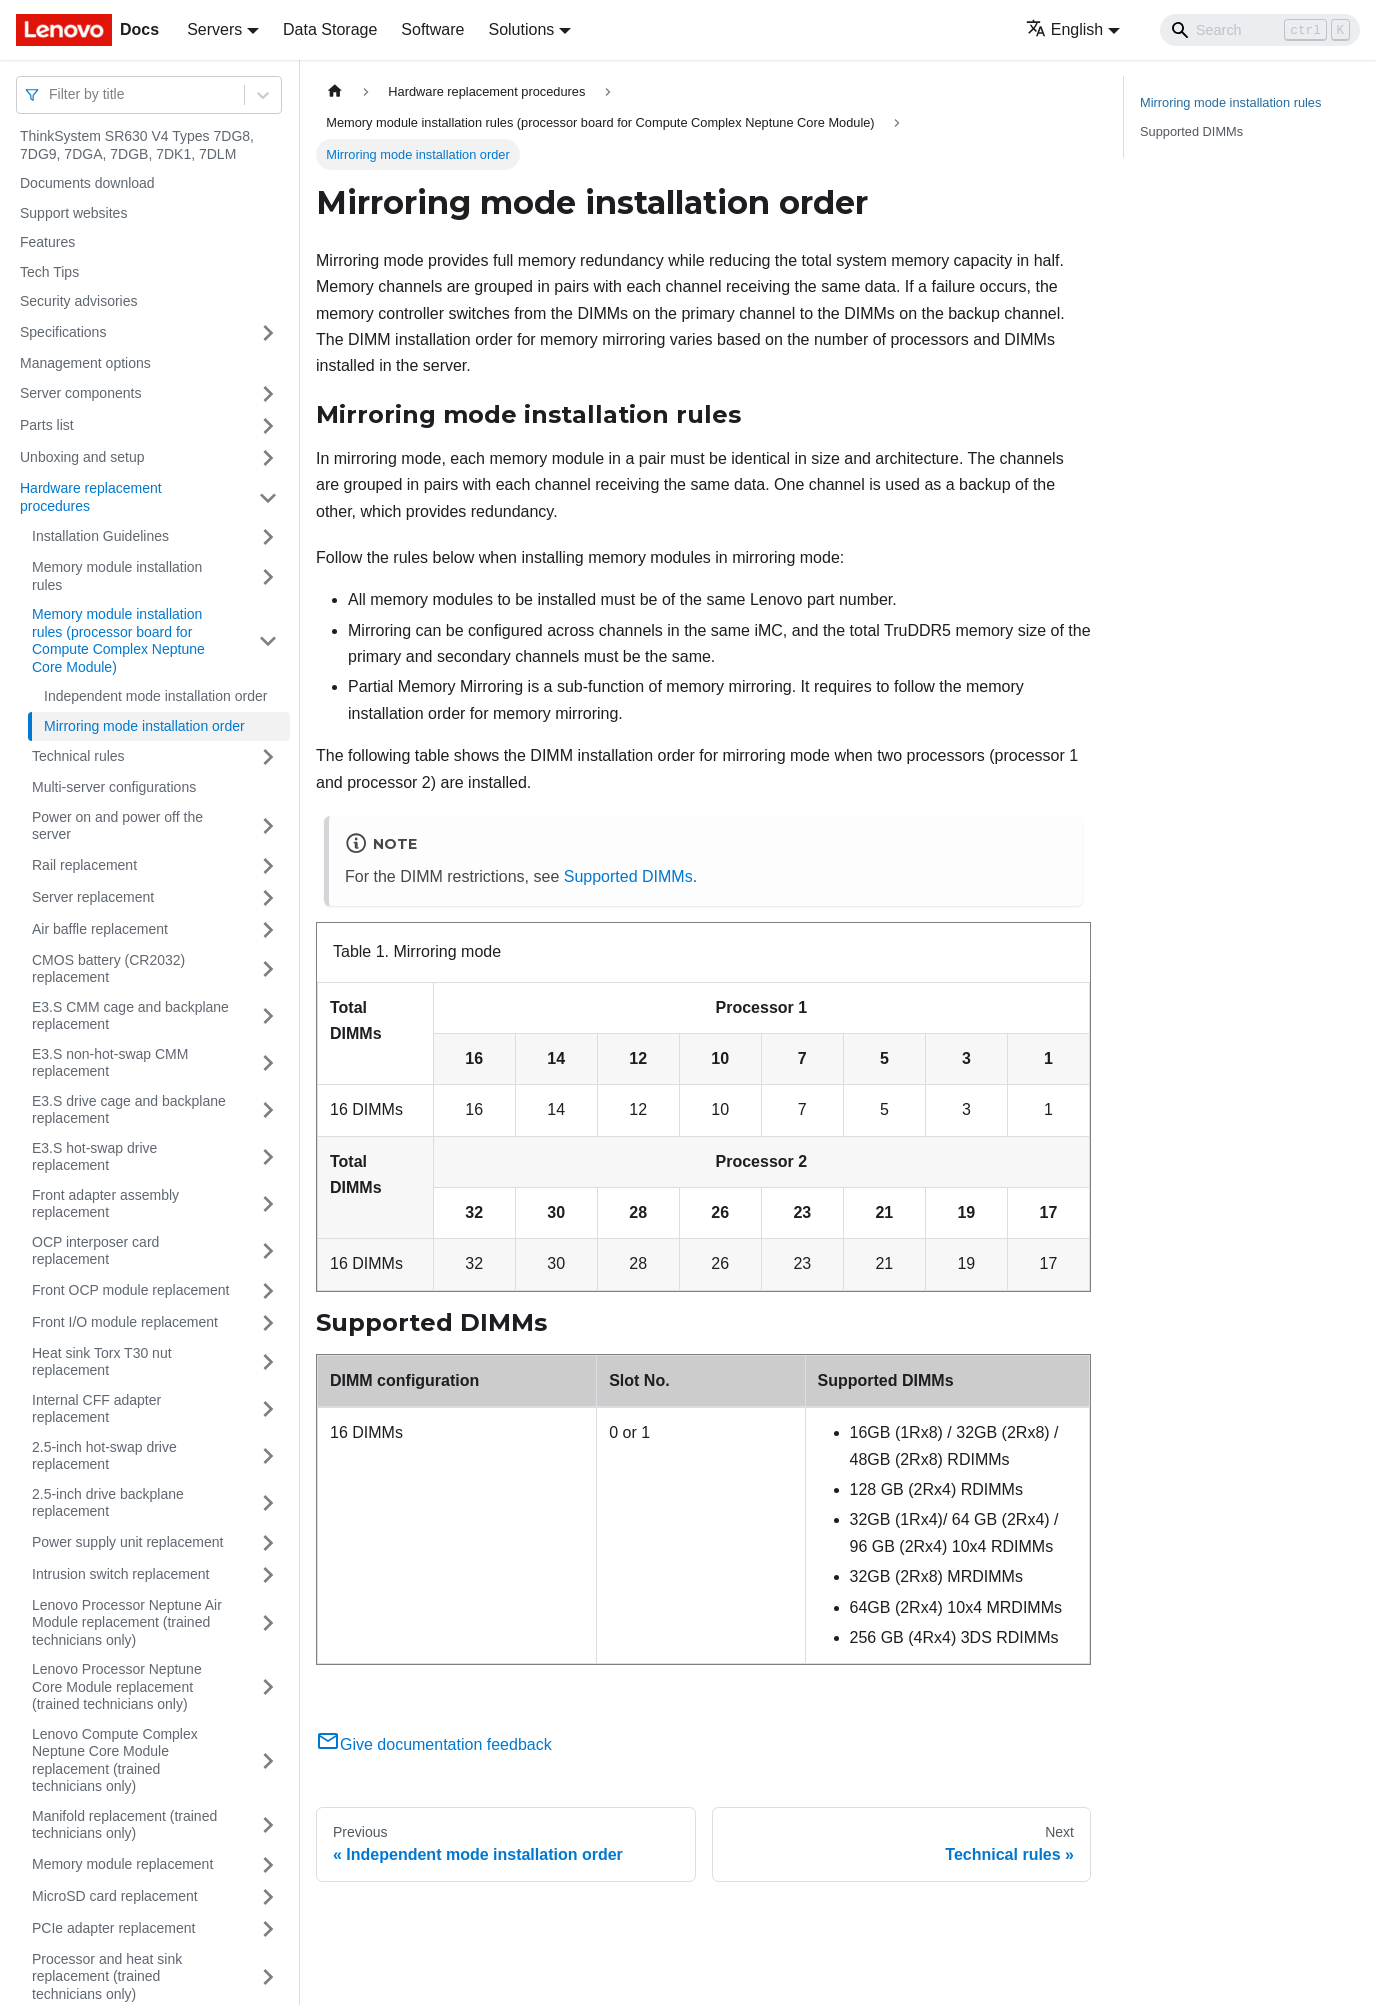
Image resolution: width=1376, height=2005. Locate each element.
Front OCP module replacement (130, 1290)
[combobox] (51, 94)
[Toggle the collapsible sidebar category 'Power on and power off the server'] (268, 826)
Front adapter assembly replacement (105, 1204)
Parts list (47, 425)
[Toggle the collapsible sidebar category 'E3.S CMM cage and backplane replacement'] (268, 1016)
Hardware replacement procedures (91, 497)
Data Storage (330, 29)
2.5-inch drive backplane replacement (108, 1503)
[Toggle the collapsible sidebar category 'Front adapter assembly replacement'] (268, 1204)
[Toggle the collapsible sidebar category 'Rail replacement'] (268, 866)
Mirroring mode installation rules (1230, 102)
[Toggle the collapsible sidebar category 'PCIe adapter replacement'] (268, 1929)
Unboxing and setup (82, 457)
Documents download (87, 183)
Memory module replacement (122, 1864)
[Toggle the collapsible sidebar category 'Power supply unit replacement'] (268, 1543)
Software (432, 29)
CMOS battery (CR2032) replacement (108, 969)
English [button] (1064, 29)
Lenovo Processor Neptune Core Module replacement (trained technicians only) (117, 1686)
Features (47, 242)
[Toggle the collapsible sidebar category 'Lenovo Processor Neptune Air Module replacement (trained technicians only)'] (268, 1623)
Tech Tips (49, 272)
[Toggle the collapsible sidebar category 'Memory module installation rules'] (268, 576)
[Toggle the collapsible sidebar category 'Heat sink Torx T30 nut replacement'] (268, 1362)
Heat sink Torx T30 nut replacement (102, 1362)
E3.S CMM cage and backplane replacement (130, 1016)
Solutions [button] (521, 29)
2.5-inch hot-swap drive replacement (104, 1456)
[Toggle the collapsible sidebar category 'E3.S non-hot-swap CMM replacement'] (268, 1063)
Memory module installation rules (117, 576)
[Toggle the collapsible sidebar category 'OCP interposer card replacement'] (268, 1251)
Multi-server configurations (114, 787)
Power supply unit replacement (127, 1542)
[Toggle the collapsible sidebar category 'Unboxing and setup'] (268, 458)
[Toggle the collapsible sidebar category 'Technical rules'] (268, 757)
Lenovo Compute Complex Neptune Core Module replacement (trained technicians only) (115, 1760)
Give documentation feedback (434, 1744)
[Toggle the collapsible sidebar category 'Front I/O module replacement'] (268, 1323)
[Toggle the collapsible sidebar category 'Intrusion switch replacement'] (268, 1575)
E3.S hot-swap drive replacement (94, 1157)
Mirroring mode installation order (144, 726)
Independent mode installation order (155, 696)
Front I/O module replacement (125, 1322)
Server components (80, 393)
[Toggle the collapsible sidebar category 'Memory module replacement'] (268, 1865)
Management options (85, 363)
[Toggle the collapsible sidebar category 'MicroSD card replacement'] (268, 1897)
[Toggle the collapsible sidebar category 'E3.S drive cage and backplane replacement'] (268, 1110)
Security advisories (79, 301)
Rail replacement (84, 865)
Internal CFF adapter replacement (96, 1409)
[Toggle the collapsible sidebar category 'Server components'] (268, 394)
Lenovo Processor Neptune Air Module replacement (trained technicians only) (127, 1622)
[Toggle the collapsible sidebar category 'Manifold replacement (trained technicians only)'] (268, 1825)
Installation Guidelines (100, 536)
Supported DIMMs (628, 876)
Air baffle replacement (100, 929)
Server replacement (93, 897)
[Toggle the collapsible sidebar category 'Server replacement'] (268, 898)
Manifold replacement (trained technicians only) (124, 1825)
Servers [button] (214, 29)
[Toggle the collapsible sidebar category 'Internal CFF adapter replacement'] (268, 1409)
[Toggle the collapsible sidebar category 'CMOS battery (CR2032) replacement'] (268, 969)
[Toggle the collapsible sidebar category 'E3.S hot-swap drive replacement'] (268, 1157)
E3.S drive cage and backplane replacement (129, 1110)
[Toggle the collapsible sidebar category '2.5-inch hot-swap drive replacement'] (268, 1456)
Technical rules (78, 756)
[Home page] (335, 91)
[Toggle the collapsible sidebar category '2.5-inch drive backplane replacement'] (268, 1503)
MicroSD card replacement (115, 1896)
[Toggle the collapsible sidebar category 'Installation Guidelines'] (268, 537)
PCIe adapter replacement (113, 1928)
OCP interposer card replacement (95, 1251)
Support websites (73, 213)
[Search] (1260, 30)
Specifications (63, 332)
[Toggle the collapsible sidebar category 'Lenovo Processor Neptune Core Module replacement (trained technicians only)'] (268, 1687)
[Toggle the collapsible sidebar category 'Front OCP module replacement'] (268, 1291)
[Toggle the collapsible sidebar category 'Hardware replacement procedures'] (268, 497)
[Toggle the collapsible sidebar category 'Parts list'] (268, 426)
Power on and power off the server (117, 826)
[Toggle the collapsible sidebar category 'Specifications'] (268, 333)
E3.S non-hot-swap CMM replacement (110, 1063)
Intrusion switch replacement (120, 1574)
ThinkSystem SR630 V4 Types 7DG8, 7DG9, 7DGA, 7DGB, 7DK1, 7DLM (137, 145)
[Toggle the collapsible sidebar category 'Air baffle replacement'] (268, 930)
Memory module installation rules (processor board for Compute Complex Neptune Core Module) (118, 640)
